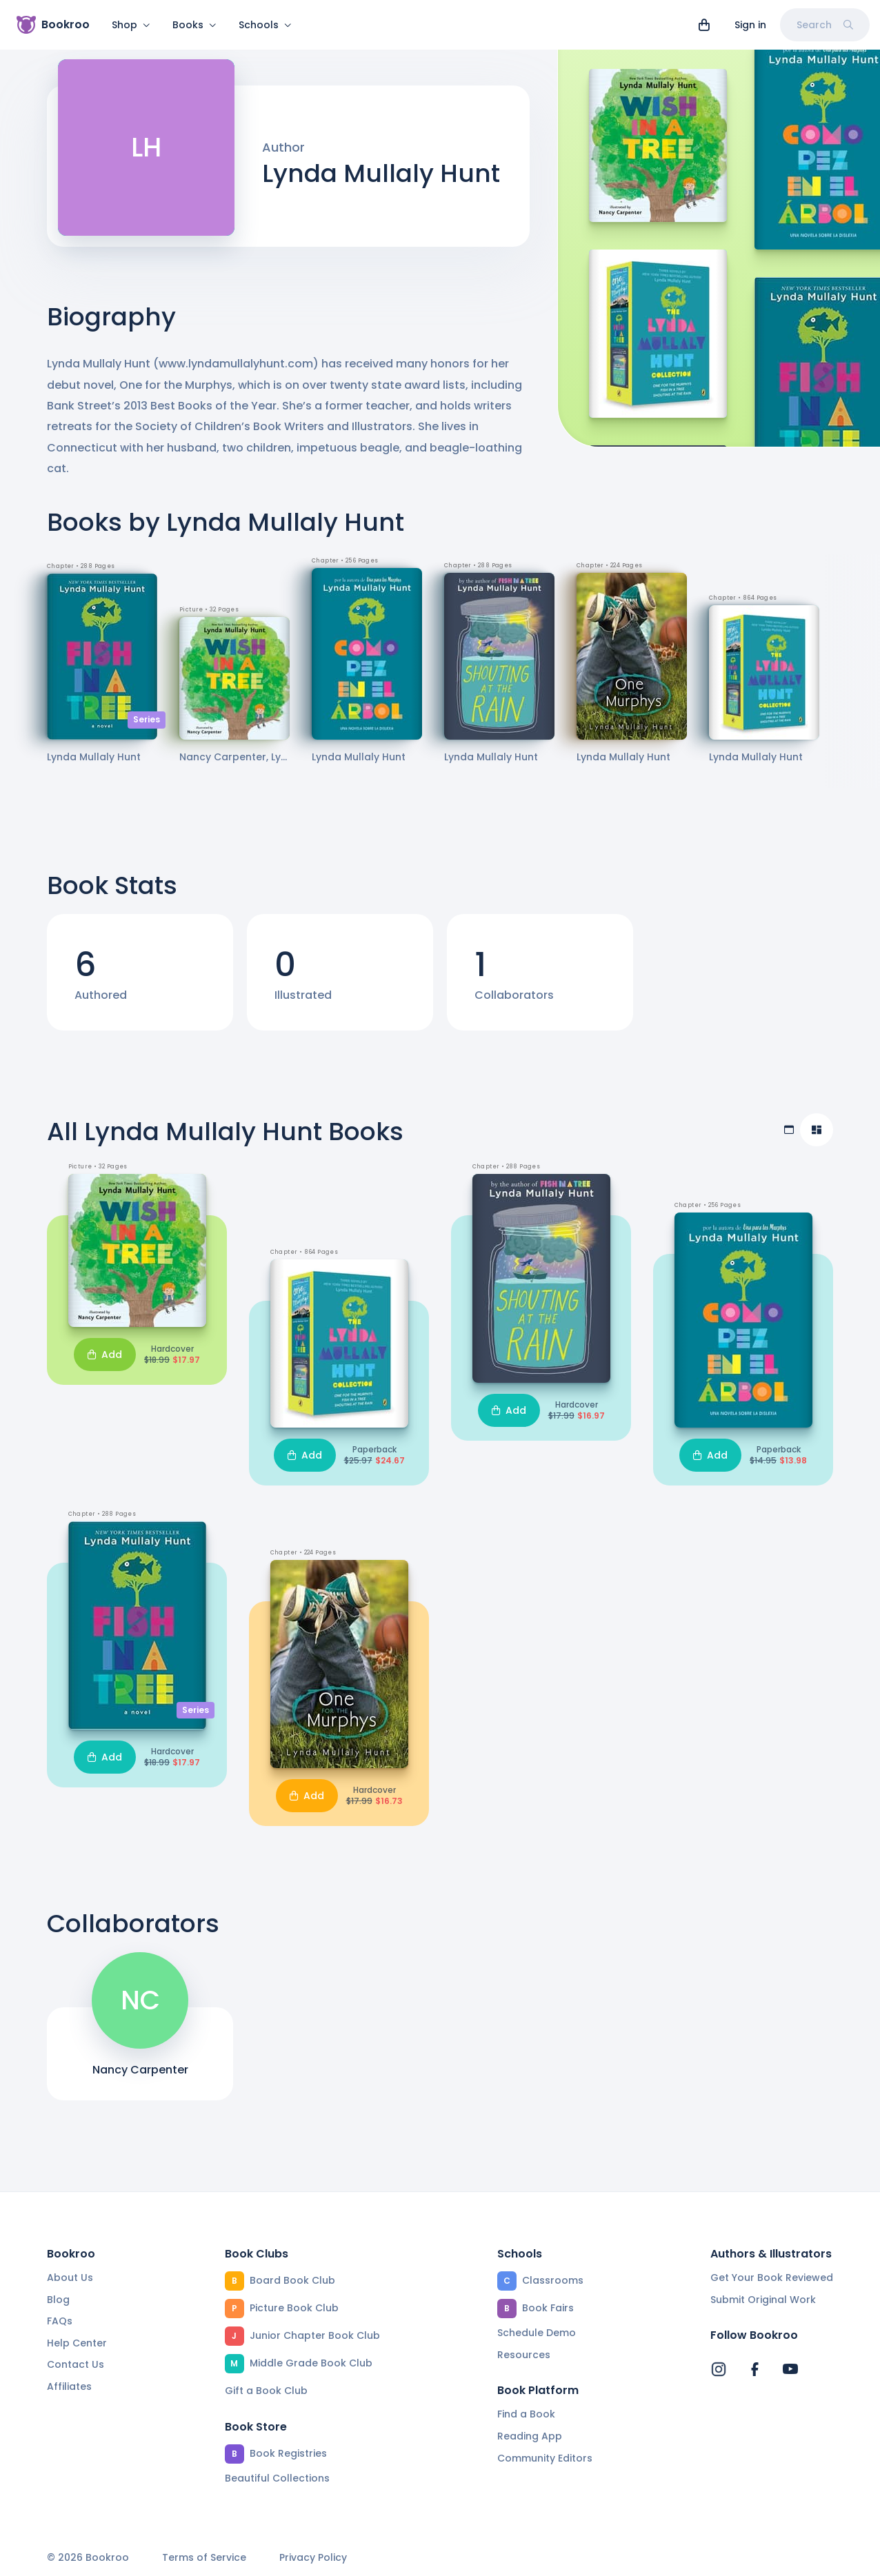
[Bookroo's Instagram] (718, 2369)
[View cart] (704, 24)
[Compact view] (816, 1138)
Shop (131, 25)
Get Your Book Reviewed (771, 2277)
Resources (523, 2355)
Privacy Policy (313, 2557)
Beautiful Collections (277, 2478)
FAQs (59, 2321)
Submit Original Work (763, 2299)
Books (194, 25)
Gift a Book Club (266, 2390)
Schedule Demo (536, 2333)
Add (105, 1363)
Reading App (529, 2436)
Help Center (77, 2343)
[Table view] (789, 1138)
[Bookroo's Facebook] (754, 2369)
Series (146, 727)
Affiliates (69, 2386)
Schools (265, 25)
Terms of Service (204, 2557)
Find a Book (526, 2414)
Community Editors (544, 2458)
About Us (70, 2277)
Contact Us (75, 2364)
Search (825, 25)
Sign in (750, 25)
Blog (58, 2299)
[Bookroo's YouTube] (790, 2369)
